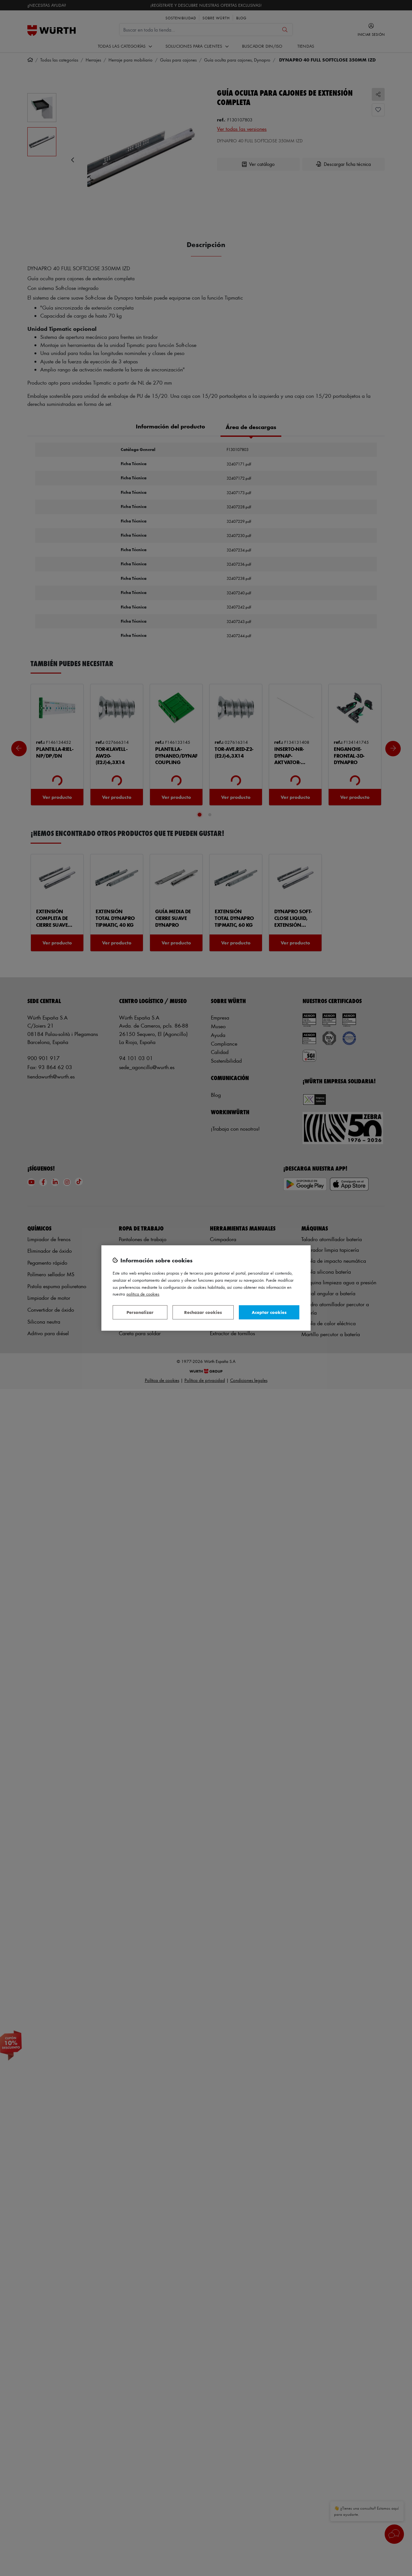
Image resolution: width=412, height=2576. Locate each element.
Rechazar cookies (203, 1312)
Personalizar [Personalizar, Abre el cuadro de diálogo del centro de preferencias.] (140, 1312)
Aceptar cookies (269, 1312)
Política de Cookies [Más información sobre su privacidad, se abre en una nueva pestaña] (142, 1294)
